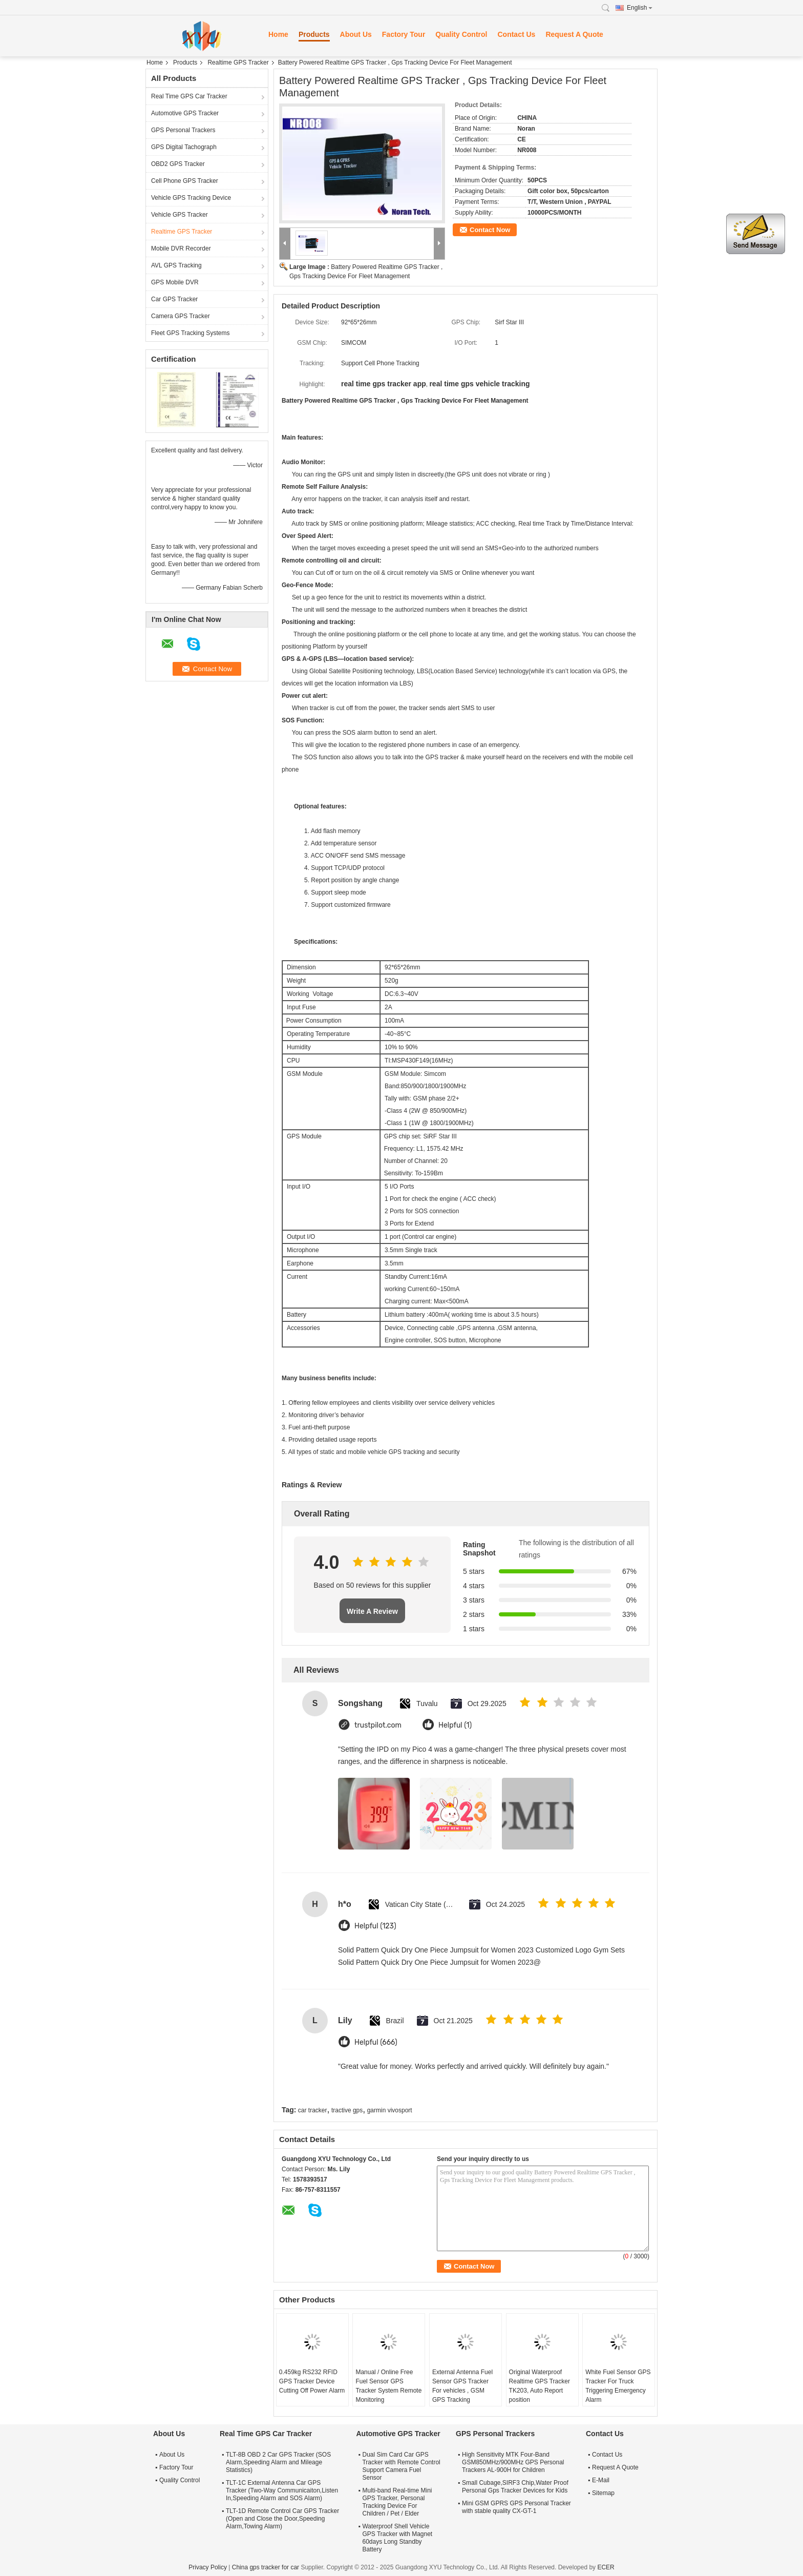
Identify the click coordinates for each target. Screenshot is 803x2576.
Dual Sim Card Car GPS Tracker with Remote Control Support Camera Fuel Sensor (401, 2466)
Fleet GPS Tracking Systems (190, 333)
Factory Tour (404, 34)
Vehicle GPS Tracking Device (191, 197)
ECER (605, 2567)
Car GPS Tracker (174, 299)
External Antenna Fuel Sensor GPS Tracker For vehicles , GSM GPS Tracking (462, 2386)
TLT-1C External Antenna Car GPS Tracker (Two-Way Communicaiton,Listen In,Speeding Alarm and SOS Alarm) (282, 2490)
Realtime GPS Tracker (237, 62)
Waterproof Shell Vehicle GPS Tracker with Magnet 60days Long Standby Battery (397, 2538)
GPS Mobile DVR (175, 282)
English (639, 7)
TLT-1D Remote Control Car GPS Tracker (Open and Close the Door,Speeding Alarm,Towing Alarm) (282, 2518)
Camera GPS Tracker (180, 316)
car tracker (312, 2110)
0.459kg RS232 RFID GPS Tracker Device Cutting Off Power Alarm (312, 2381)
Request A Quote (574, 34)
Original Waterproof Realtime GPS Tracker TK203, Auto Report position (539, 2386)
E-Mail (600, 2480)
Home (278, 34)
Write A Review (372, 1611)
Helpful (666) (375, 2042)
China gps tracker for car (265, 2567)
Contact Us (516, 34)
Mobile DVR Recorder (181, 248)
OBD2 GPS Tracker (178, 164)
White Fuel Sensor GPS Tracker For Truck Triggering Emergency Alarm (617, 2386)
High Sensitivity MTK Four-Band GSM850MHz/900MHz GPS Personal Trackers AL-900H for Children (513, 2462)
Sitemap (603, 2493)
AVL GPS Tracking (176, 265)
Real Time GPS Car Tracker (189, 96)
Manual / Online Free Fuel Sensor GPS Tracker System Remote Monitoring (388, 2386)
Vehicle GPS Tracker (179, 214)
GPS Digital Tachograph (184, 147)
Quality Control (461, 34)
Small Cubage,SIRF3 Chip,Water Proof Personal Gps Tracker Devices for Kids (515, 2486)
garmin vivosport (389, 2110)
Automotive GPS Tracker (185, 113)
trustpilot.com (378, 1725)
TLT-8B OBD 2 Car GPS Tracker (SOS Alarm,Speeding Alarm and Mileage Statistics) (278, 2462)
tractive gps (347, 2110)
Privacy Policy (207, 2567)
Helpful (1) (455, 1725)
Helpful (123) (375, 1926)
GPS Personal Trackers (183, 130)
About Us (356, 34)
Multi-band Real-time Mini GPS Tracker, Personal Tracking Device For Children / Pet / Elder (397, 2502)
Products (314, 34)
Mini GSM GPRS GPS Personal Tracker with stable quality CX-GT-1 (516, 2507)
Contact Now (490, 230)
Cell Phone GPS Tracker (184, 180)
